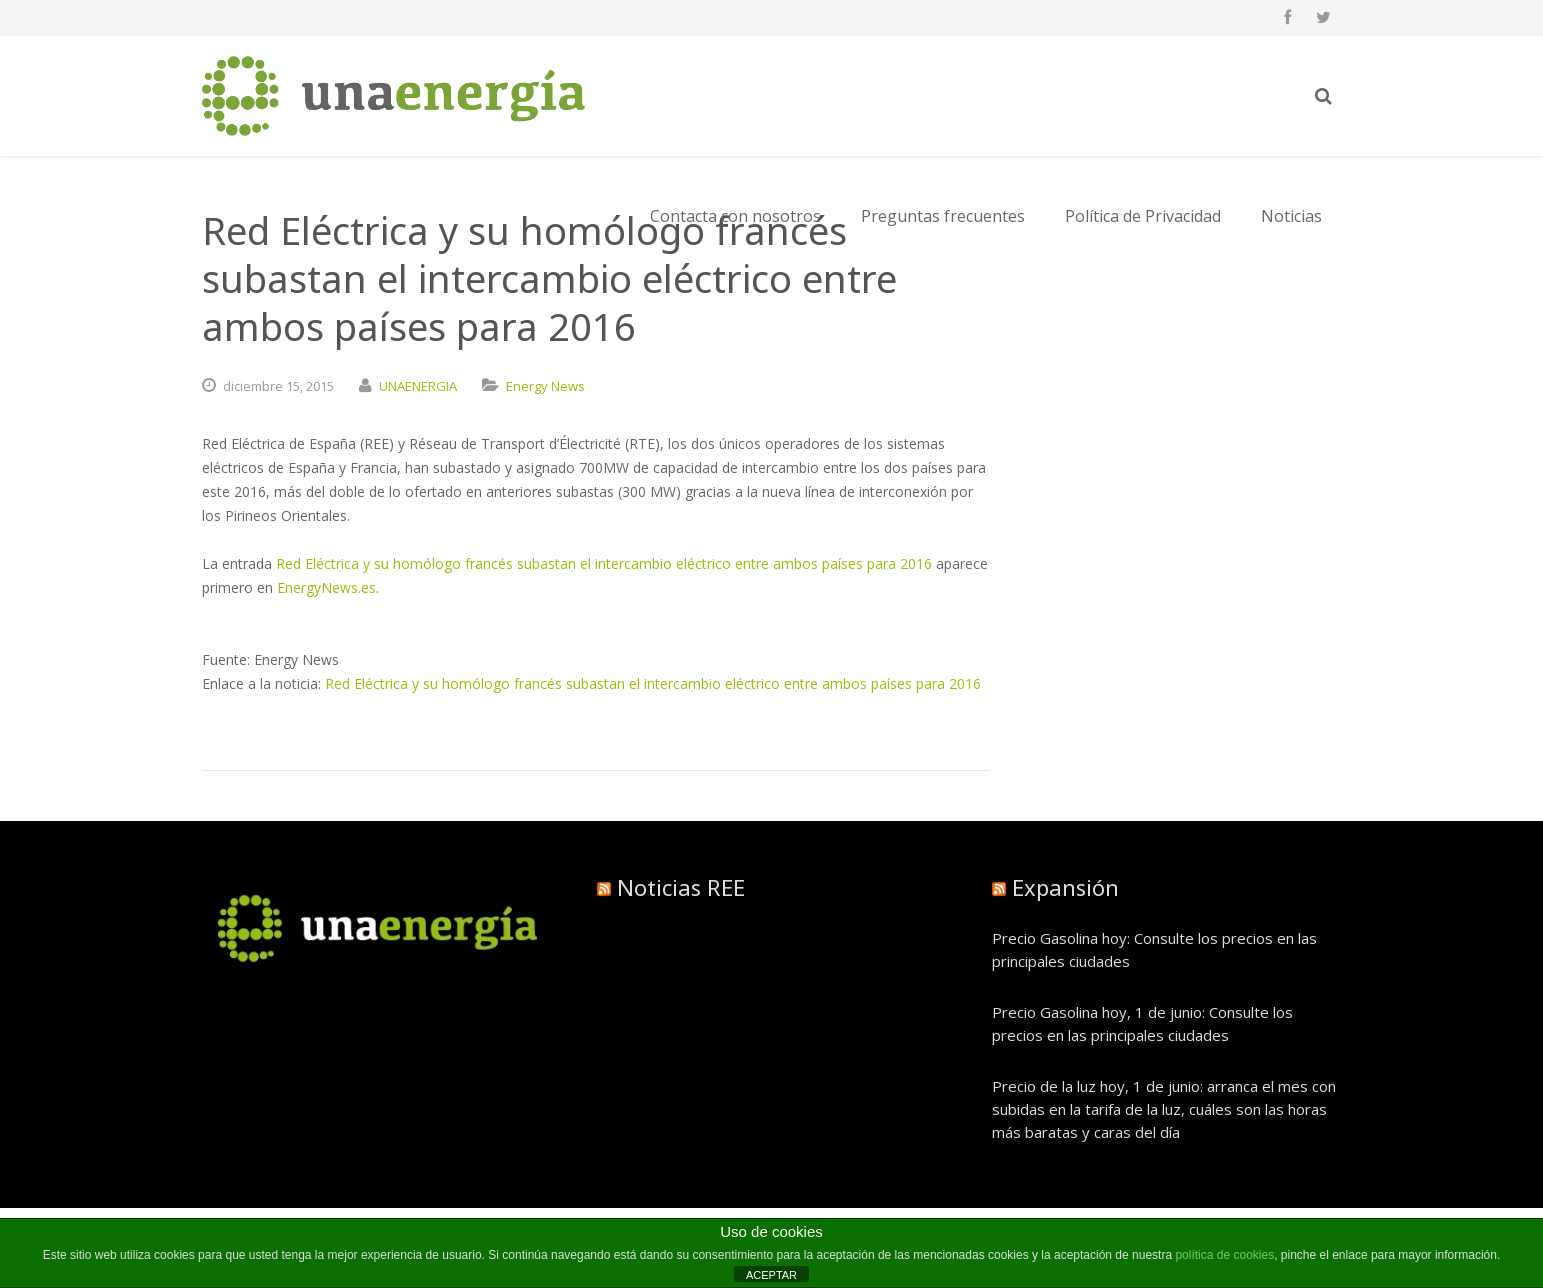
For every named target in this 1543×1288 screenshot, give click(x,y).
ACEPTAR (771, 1275)
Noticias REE (681, 887)
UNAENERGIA (418, 386)
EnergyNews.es (326, 587)
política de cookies (1224, 1255)
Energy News (545, 386)
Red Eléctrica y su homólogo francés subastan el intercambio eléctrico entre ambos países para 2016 (604, 563)
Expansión (1065, 887)
